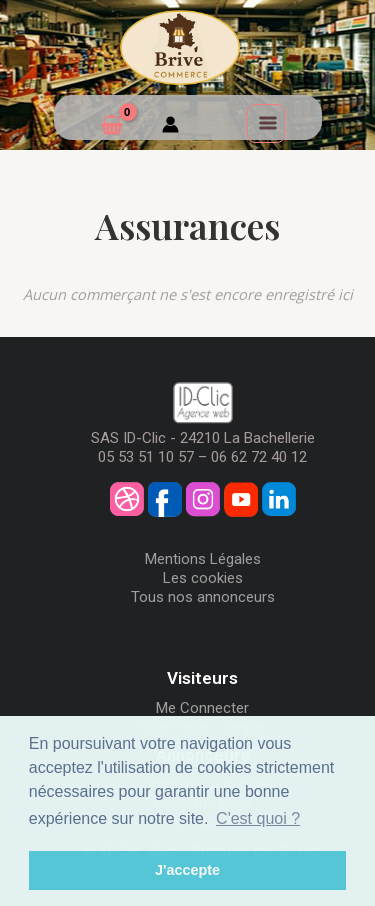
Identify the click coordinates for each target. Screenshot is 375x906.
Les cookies (203, 578)
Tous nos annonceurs (203, 597)
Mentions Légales (203, 559)
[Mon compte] (170, 127)
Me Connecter (202, 708)
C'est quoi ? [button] (258, 818)
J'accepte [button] (187, 870)
